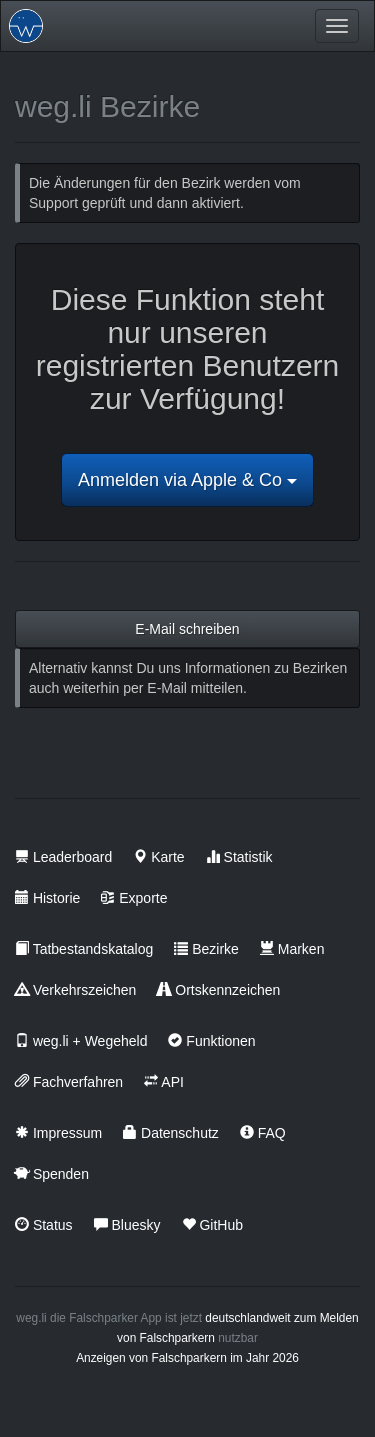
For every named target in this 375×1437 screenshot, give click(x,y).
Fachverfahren (69, 1082)
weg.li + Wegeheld (81, 1041)
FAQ (263, 1133)
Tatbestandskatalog (84, 949)
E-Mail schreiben (187, 629)
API (164, 1082)
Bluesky (127, 1225)
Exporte (134, 898)
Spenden (52, 1174)
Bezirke (206, 949)
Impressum (58, 1133)
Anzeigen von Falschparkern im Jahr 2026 (187, 1358)
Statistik (239, 857)
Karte (158, 857)
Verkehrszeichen (75, 990)
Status (44, 1225)
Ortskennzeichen (218, 990)
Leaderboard (63, 857)
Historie (47, 898)
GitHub (212, 1225)
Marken (292, 949)
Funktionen (211, 1041)
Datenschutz (171, 1133)
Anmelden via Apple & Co (187, 480)
